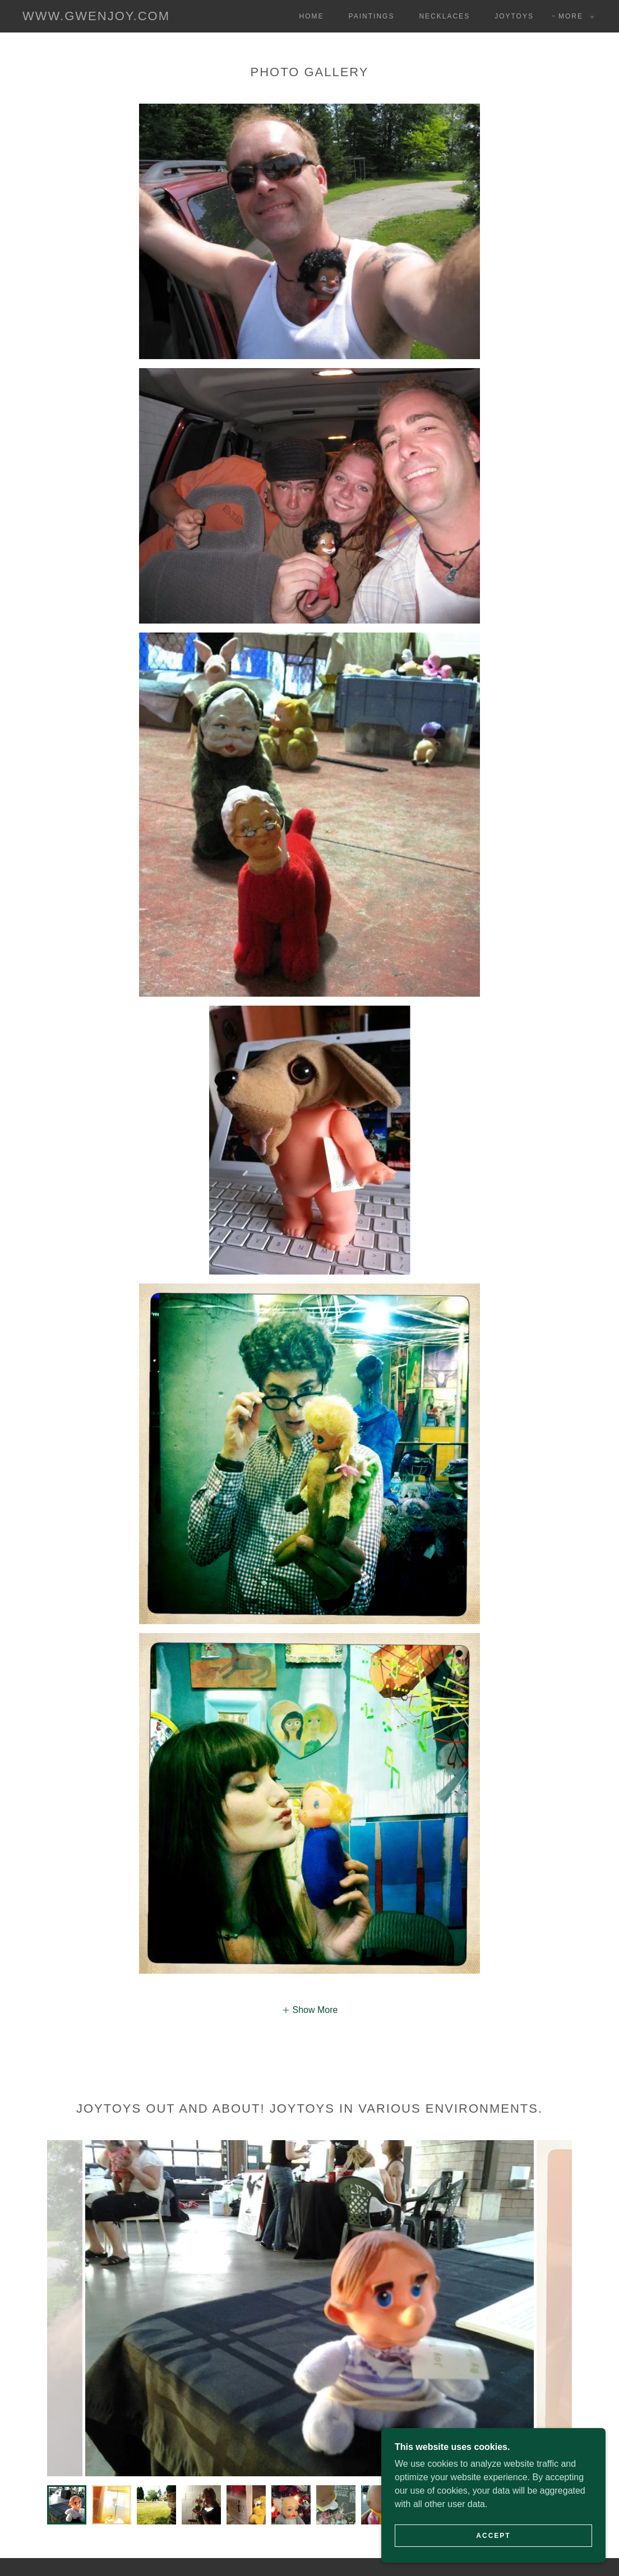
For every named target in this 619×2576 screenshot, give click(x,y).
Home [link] (311, 16)
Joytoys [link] (514, 16)
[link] (96, 17)
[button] (574, 16)
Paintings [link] (372, 16)
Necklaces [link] (444, 16)
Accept (493, 2536)
